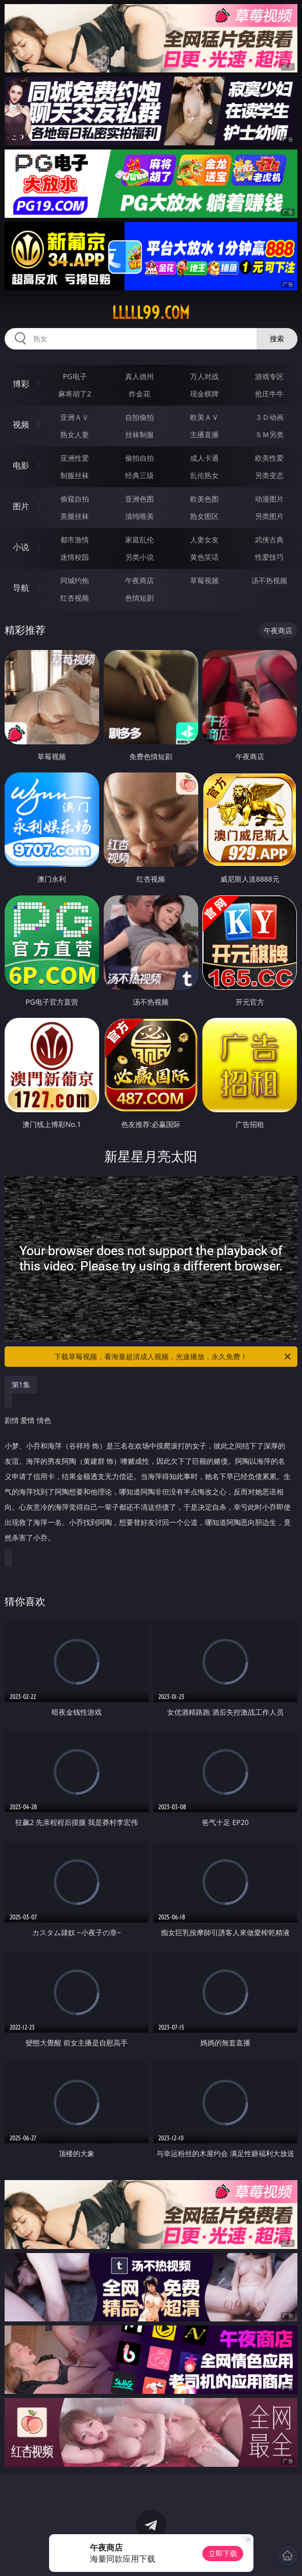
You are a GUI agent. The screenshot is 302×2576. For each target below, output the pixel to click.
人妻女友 (204, 539)
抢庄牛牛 (269, 393)
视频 (21, 424)
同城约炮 (74, 580)
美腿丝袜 (74, 516)
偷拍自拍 (139, 458)
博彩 (21, 383)
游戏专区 (269, 376)
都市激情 (74, 539)
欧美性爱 (269, 458)
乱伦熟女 (204, 475)
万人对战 (204, 376)
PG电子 (75, 376)
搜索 (277, 338)
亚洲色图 (139, 499)
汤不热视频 (269, 580)
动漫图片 (269, 499)
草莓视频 (204, 580)
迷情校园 (74, 557)
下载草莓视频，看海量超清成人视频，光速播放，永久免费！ (173, 1356)
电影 (21, 465)
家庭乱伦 (139, 539)
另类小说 (139, 557)
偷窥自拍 (74, 499)
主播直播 (204, 434)
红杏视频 (74, 598)
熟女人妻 (74, 434)
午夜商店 (139, 580)
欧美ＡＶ (204, 417)
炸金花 (139, 393)
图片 (21, 506)
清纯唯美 (139, 516)
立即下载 (222, 2553)
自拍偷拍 (139, 417)
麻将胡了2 (74, 393)
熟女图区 (204, 516)
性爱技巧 (269, 557)
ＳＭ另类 (269, 434)
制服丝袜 (74, 475)
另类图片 (269, 516)
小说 (21, 547)
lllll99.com (151, 313)
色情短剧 (139, 598)
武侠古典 (269, 539)
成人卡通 (204, 458)
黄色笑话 (204, 557)
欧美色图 (204, 499)
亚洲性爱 (74, 458)
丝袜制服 (139, 434)
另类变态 (269, 475)
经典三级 (139, 475)
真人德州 (139, 376)
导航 (21, 587)
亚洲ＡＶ (74, 417)
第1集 (21, 1384)
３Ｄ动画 (269, 417)
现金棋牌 (204, 393)
